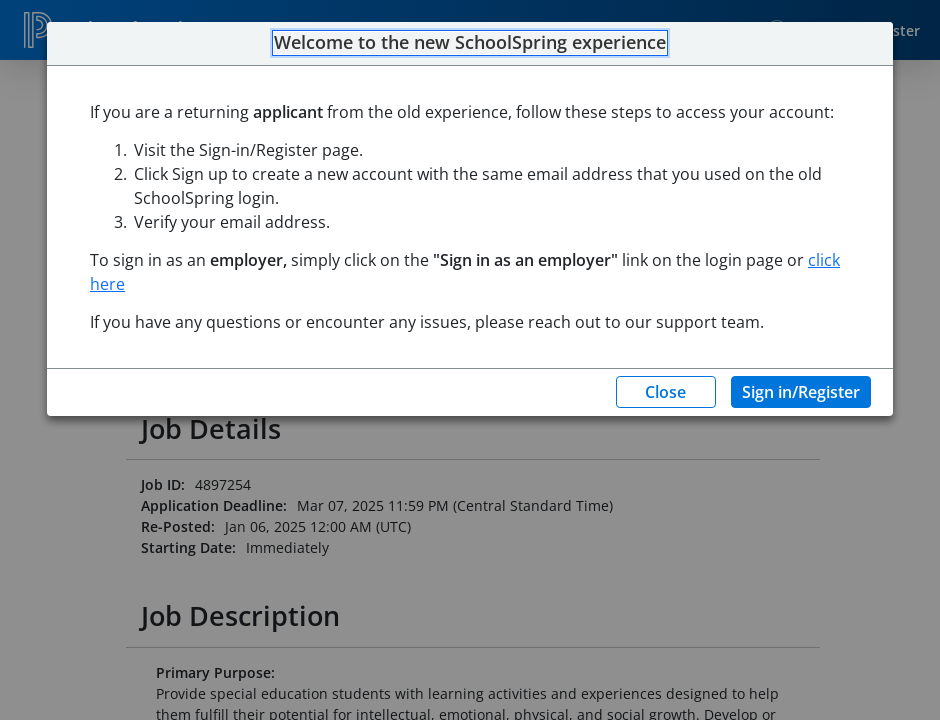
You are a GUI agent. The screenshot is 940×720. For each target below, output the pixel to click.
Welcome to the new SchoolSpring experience (470, 43)
